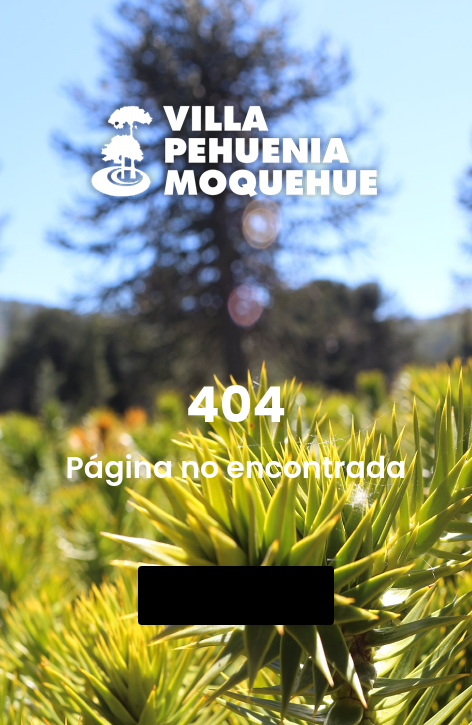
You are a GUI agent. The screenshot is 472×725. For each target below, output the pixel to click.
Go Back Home (236, 595)
